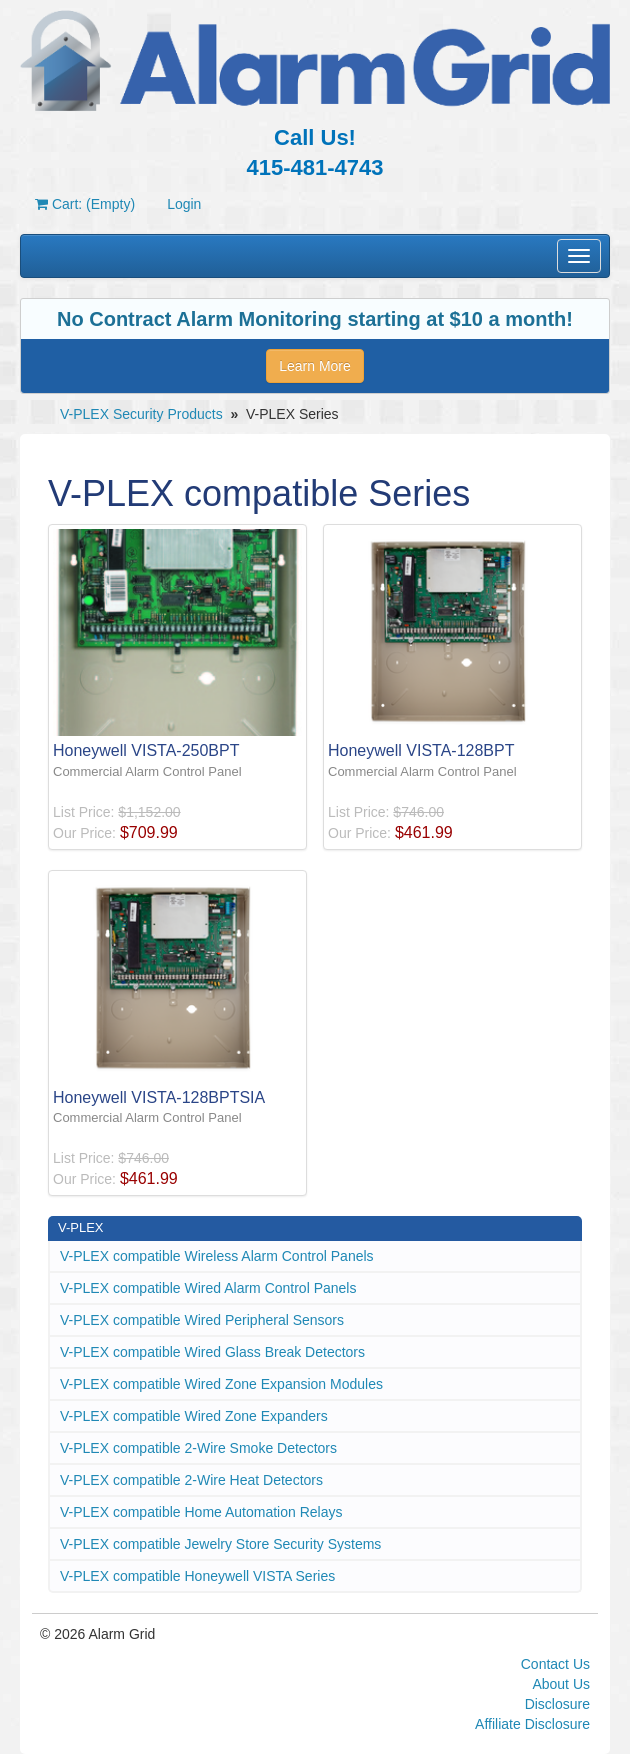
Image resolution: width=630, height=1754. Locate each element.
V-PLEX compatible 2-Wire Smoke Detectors (198, 1448)
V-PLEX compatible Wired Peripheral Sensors (202, 1320)
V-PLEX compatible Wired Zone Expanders (194, 1416)
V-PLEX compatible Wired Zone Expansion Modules (221, 1384)
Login (184, 204)
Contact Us (555, 1664)
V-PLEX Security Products (141, 414)
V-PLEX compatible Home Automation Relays (201, 1512)
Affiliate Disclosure (532, 1724)
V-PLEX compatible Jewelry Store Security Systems (220, 1544)
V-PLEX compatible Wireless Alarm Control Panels (217, 1256)
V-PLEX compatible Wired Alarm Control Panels (208, 1288)
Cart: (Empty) (85, 204)
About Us (561, 1684)
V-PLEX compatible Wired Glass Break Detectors (212, 1352)
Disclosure (557, 1704)
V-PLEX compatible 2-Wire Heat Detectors (191, 1480)
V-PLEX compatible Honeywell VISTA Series (197, 1576)
